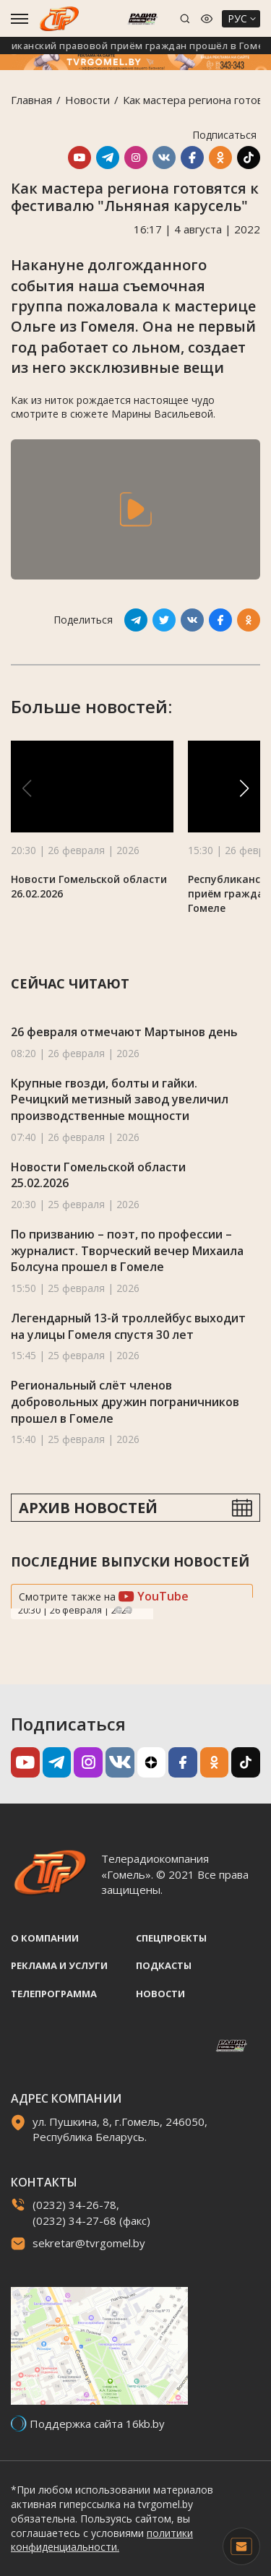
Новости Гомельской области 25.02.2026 (98, 1175)
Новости (87, 99)
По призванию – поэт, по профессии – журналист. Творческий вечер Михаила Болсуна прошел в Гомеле (127, 1250)
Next (128, 1610)
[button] (244, 788)
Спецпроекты (171, 1937)
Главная (31, 99)
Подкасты (164, 1965)
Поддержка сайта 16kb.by (97, 2423)
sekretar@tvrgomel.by (89, 2243)
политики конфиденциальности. (102, 2540)
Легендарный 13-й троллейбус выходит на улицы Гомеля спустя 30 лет (128, 1326)
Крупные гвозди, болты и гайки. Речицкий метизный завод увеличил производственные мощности (119, 1099)
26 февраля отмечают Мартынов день (124, 1032)
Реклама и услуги (59, 1965)
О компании (45, 1937)
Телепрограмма (54, 1993)
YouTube (154, 1596)
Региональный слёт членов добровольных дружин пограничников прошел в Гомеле (125, 1401)
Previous (118, 1610)
